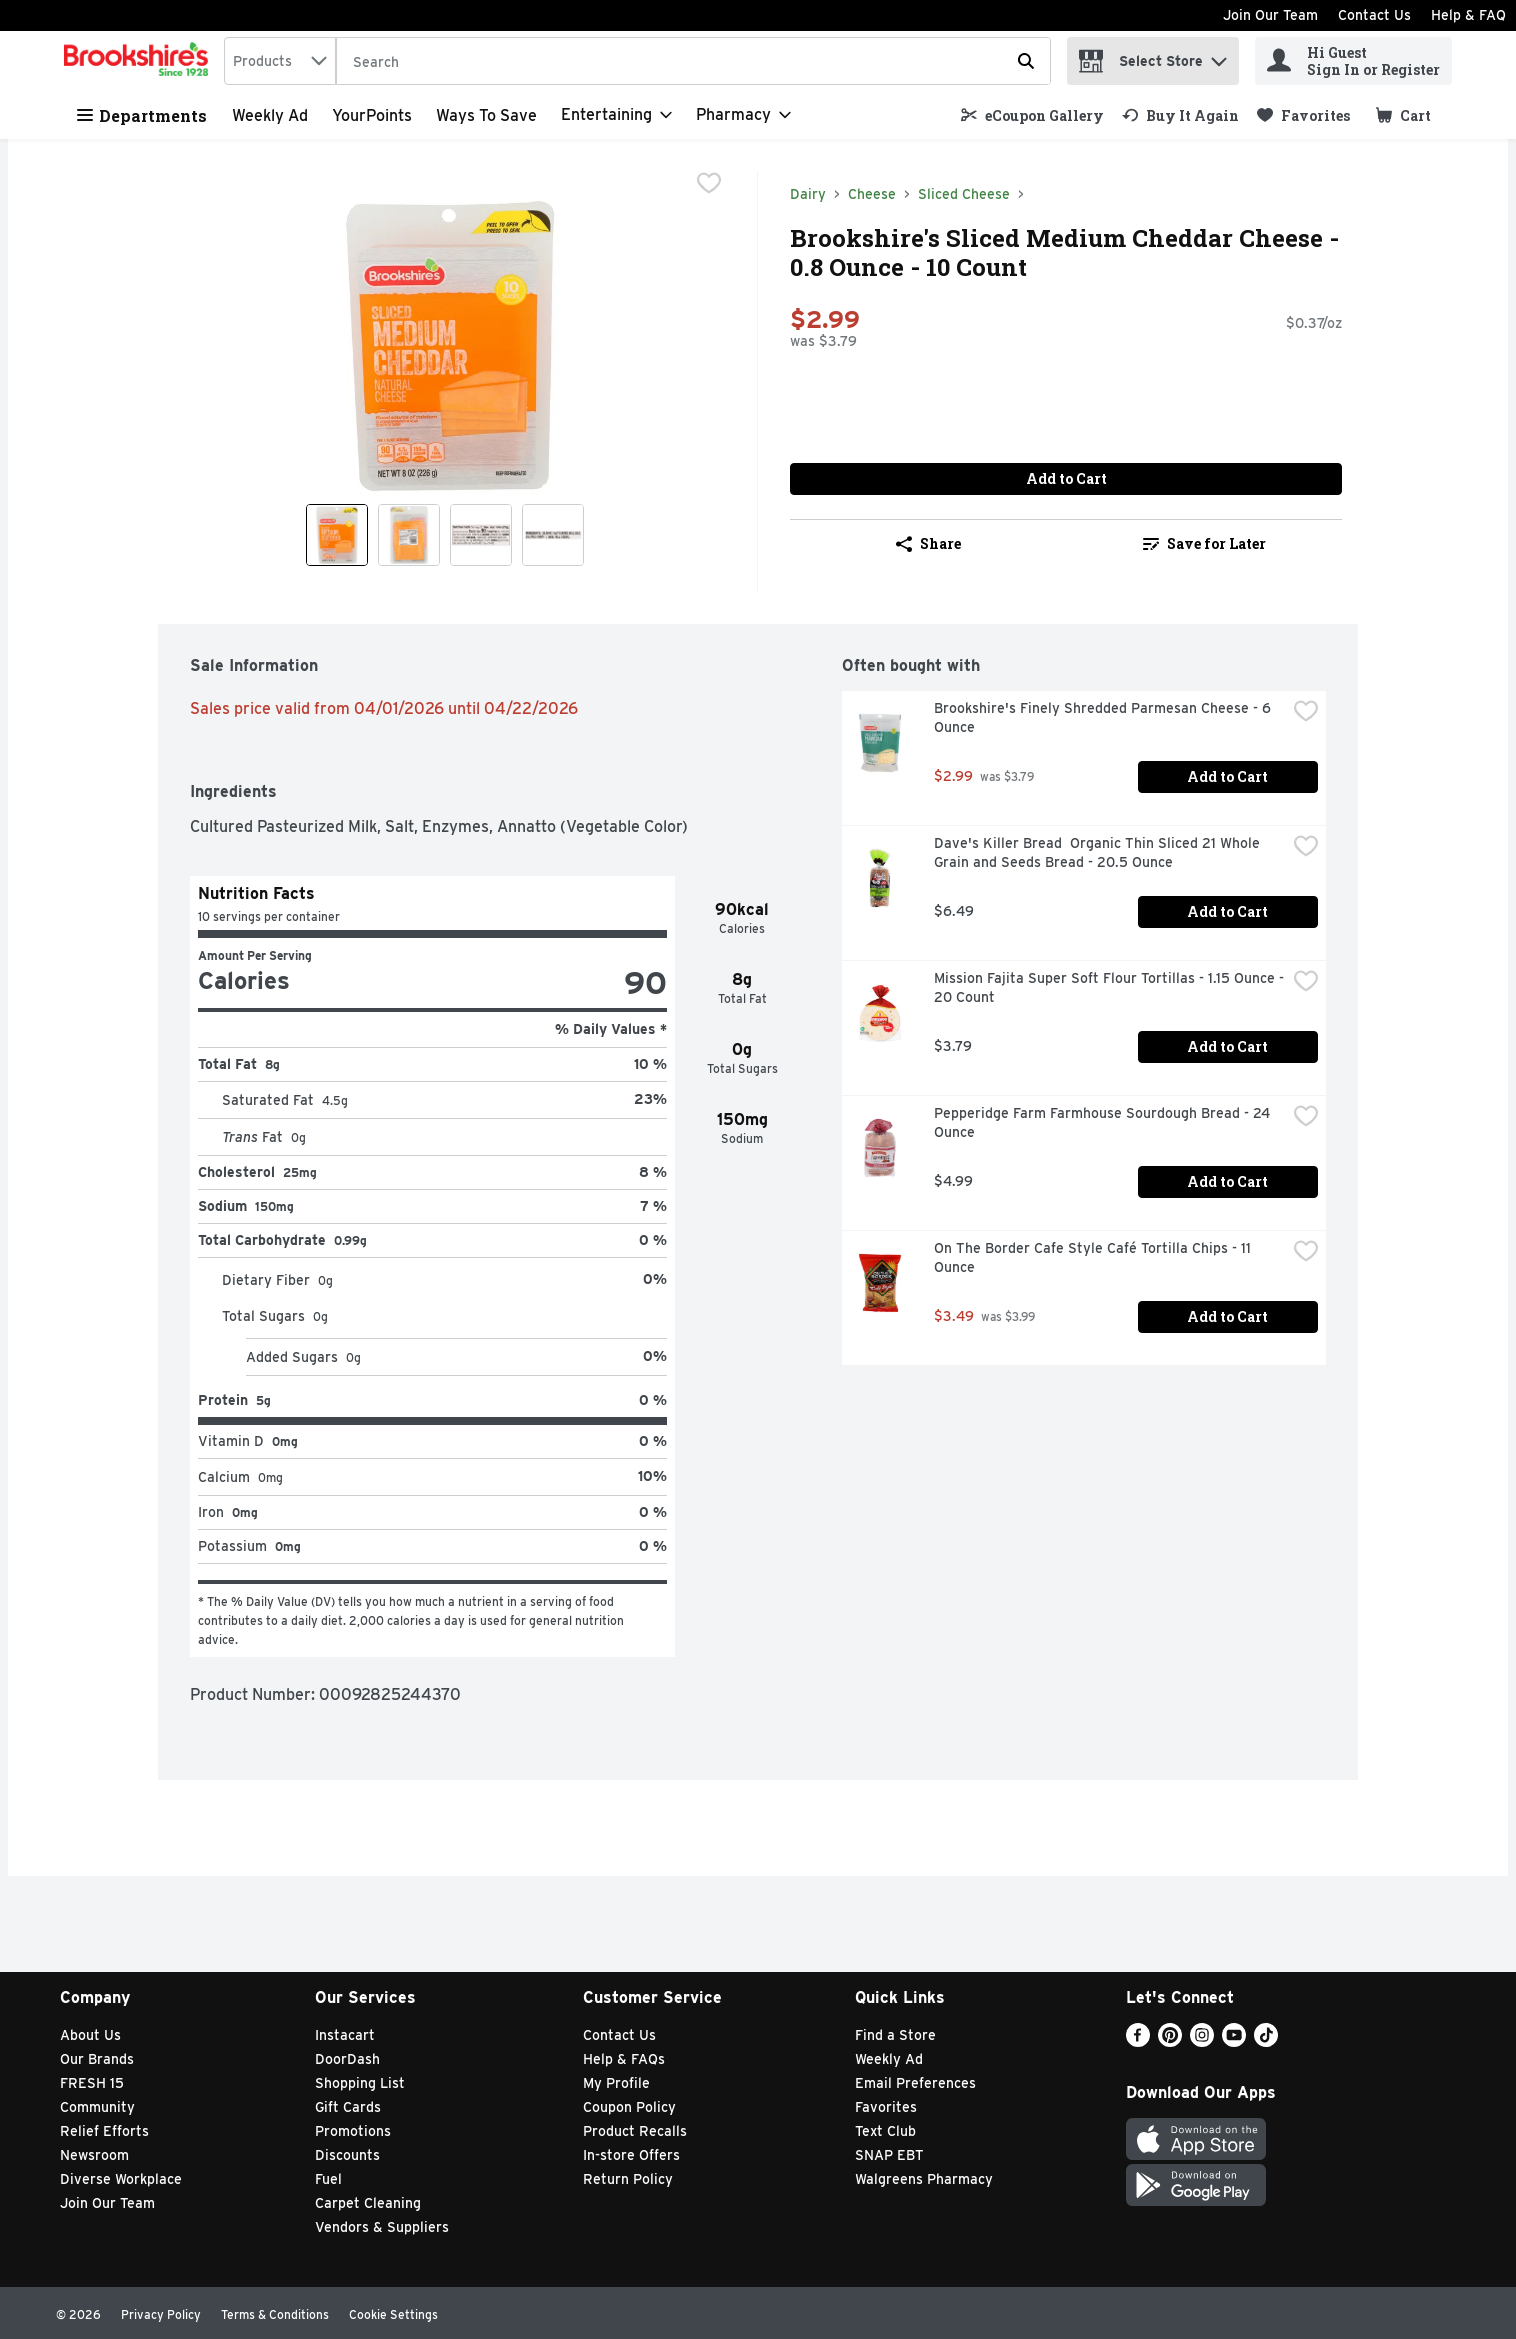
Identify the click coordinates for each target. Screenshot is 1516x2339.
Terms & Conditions (275, 2314)
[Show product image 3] (481, 535)
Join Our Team (1270, 15)
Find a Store (895, 2035)
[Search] (693, 62)
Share (928, 543)
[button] (1219, 56)
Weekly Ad (270, 115)
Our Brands (97, 2059)
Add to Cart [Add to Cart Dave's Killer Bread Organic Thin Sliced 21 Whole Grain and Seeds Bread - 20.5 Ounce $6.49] (1227, 911)
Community (97, 2107)
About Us (90, 2035)
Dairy (808, 194)
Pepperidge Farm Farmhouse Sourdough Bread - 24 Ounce (1104, 1122)
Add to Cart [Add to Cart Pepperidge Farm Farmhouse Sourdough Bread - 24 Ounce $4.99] (1227, 1181)
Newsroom (94, 2155)
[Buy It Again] (1180, 115)
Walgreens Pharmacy (924, 2179)
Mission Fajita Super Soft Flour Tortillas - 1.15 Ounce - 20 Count (1110, 987)
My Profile (616, 2083)
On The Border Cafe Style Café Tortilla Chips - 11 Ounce (1094, 1257)
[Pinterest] (1170, 2041)
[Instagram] (1202, 2041)
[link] (1032, 115)
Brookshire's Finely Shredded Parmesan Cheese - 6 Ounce (1104, 717)
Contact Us (1374, 15)
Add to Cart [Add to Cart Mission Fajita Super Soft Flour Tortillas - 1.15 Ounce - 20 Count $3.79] (1227, 1046)
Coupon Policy (629, 2107)
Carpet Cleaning (368, 2203)
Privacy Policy (161, 2314)
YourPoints (372, 115)
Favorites (886, 2107)
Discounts (347, 2155)
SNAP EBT (889, 2155)
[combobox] (280, 61)
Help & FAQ (1468, 15)
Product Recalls (635, 2131)
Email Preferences (915, 2083)
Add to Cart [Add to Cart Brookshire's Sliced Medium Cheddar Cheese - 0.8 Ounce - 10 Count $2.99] (1066, 478)
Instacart (345, 2035)
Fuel (328, 2179)
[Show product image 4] (553, 535)
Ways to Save (486, 115)
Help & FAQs (624, 2059)
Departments (142, 115)
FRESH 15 (92, 2083)
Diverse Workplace (121, 2179)
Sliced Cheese (964, 194)
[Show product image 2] (409, 535)
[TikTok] (1266, 2041)
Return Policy (628, 2179)
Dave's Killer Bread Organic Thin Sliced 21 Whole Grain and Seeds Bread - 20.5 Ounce (1099, 852)
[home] (140, 61)
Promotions (353, 2131)
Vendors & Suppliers (382, 2227)
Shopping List (360, 2083)
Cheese (872, 194)
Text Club (885, 2131)
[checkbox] (709, 185)
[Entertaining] (616, 115)
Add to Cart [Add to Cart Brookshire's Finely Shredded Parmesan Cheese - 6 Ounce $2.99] (1227, 776)
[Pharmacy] (743, 115)
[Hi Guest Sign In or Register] (1353, 61)
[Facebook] (1138, 2041)
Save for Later (1204, 543)
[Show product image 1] (337, 535)
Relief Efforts (104, 2131)
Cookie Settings (393, 2314)
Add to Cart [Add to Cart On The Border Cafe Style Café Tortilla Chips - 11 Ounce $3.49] (1227, 1316)
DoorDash (347, 2059)
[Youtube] (1234, 2041)
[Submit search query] (1026, 61)
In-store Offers (631, 2155)
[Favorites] (1303, 115)
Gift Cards (348, 2107)
